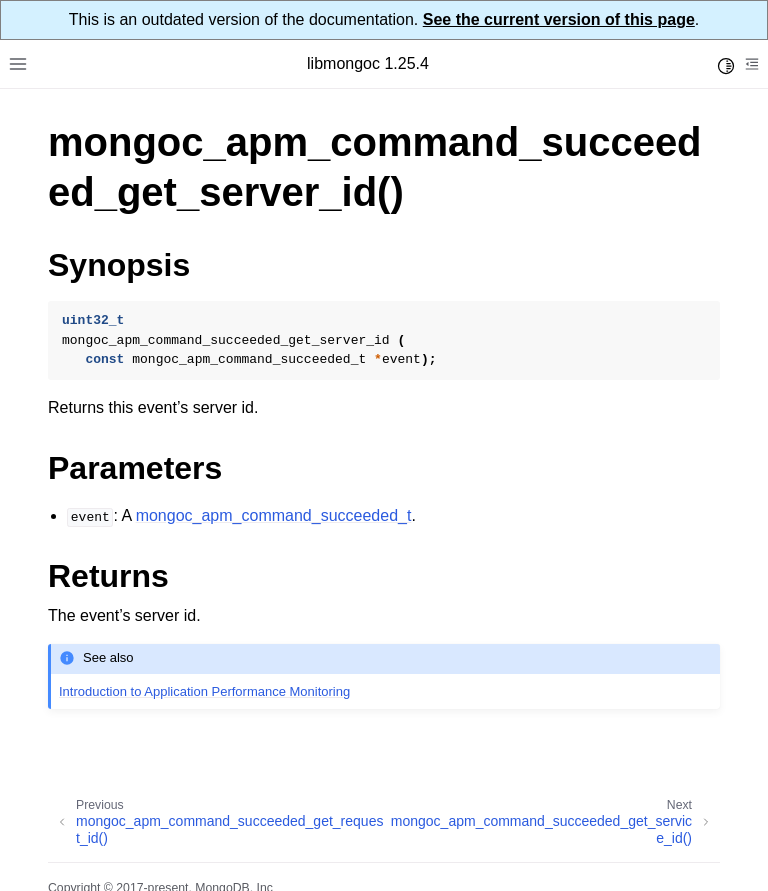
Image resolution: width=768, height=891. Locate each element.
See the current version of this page (559, 19)
